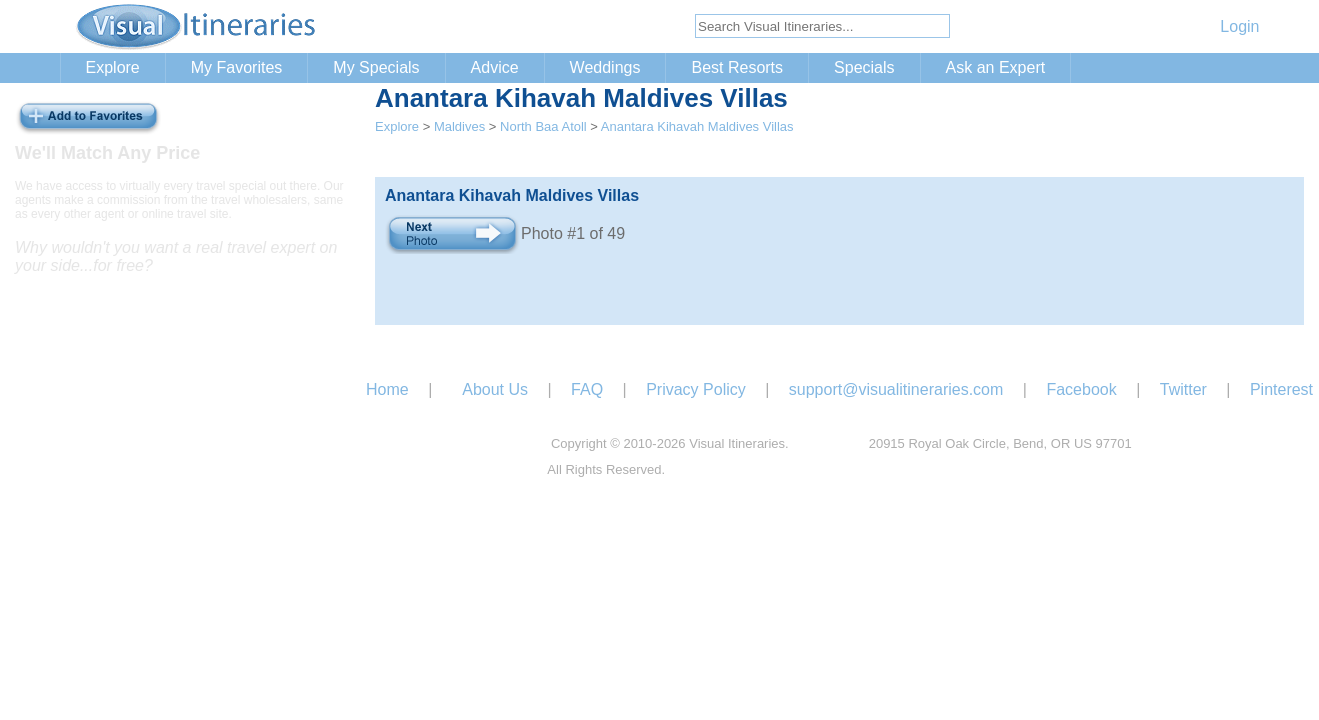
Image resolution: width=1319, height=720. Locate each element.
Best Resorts (737, 67)
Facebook (1081, 389)
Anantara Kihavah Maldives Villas (697, 126)
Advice (495, 67)
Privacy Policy (696, 389)
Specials (864, 67)
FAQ (587, 389)
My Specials (376, 67)
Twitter (1183, 389)
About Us (495, 389)
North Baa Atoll (543, 126)
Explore (113, 67)
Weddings (605, 67)
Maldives (459, 126)
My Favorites (237, 67)
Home (387, 389)
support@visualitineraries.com (896, 389)
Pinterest (1281, 389)
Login (1239, 26)
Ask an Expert (996, 67)
